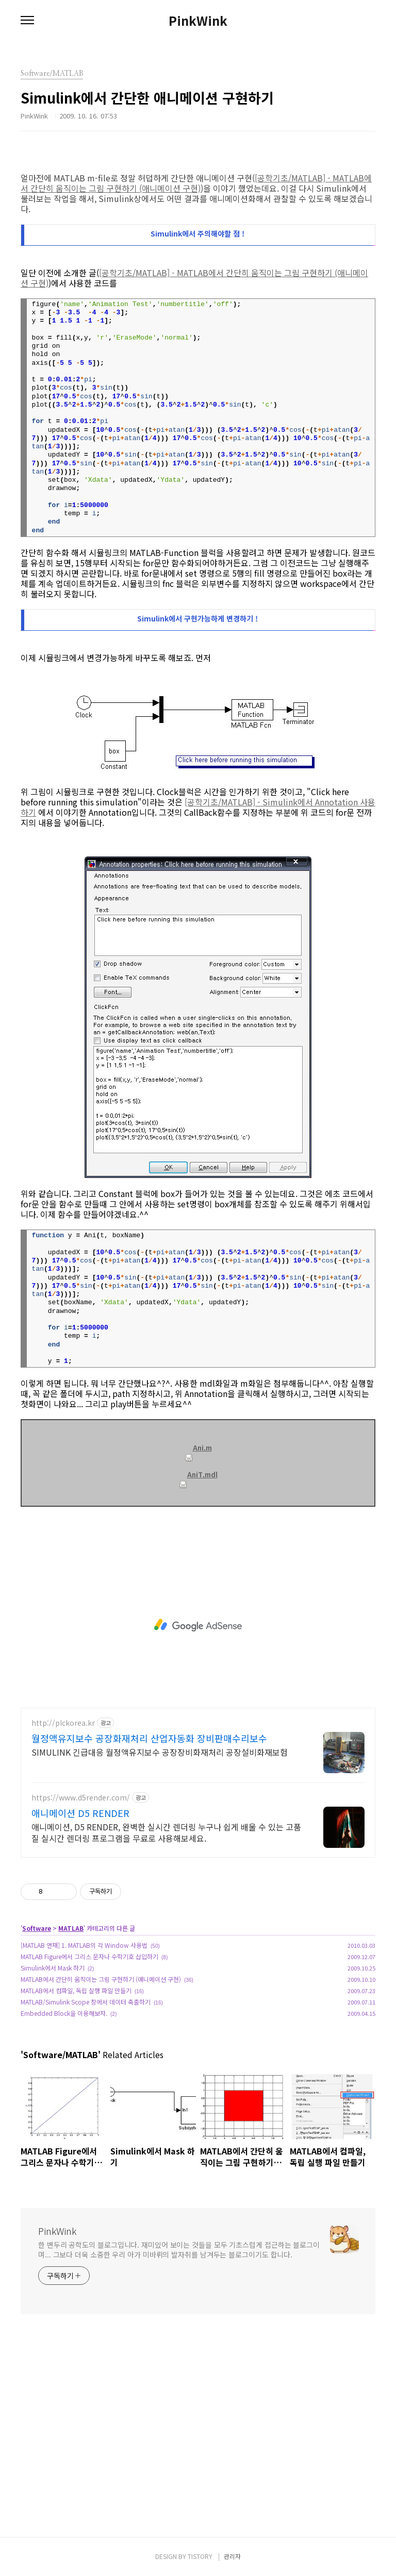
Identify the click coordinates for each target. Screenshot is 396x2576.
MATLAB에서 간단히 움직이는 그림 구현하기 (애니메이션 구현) (101, 1979)
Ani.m (198, 1448)
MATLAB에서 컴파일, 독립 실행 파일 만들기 (76, 1990)
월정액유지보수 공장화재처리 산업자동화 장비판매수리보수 (149, 1738)
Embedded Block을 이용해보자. (64, 2013)
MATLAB (71, 1928)
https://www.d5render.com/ (80, 1797)
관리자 (232, 2556)
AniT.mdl (198, 1474)
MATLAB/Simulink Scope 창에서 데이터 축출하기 (86, 2001)
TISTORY (200, 2556)
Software (36, 1928)
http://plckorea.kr (63, 1723)
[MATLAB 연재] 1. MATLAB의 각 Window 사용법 (84, 1945)
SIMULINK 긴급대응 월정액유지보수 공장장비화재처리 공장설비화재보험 (159, 1752)
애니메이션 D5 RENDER (80, 1813)
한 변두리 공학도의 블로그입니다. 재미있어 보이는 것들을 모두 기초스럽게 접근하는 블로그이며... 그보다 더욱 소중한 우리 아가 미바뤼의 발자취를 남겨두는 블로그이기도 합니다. (179, 2250)
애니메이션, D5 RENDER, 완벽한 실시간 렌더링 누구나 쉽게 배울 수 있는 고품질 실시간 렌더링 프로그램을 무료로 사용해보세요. (166, 1832)
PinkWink (198, 20)
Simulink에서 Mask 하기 (53, 1967)
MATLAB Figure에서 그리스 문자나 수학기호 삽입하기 (89, 1956)
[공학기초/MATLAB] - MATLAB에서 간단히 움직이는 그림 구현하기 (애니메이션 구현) (196, 183)
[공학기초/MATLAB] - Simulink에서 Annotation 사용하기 (198, 807)
